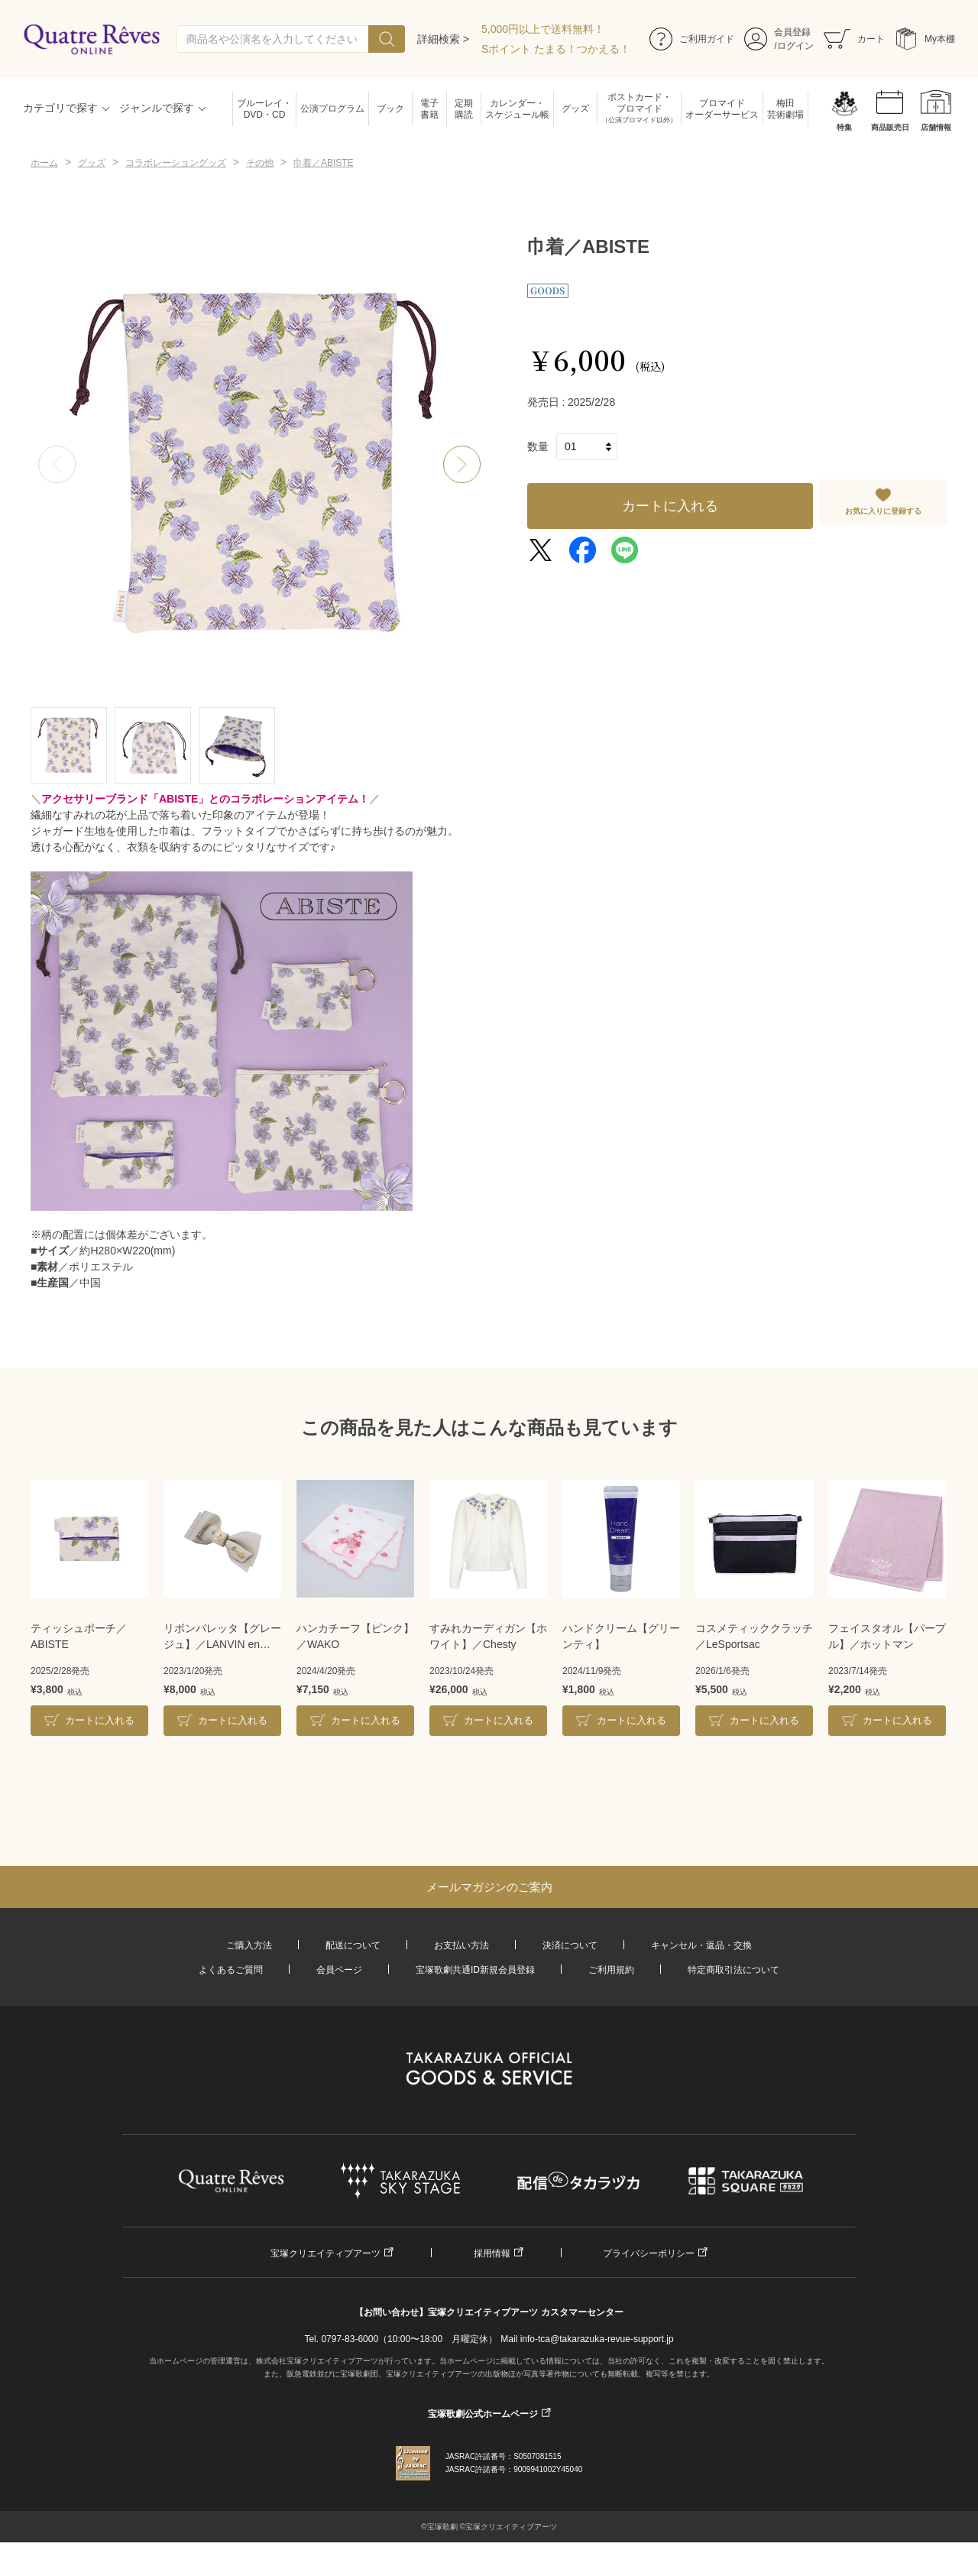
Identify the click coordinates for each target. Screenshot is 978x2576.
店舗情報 (936, 127)
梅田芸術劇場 (785, 109)
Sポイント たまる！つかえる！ (555, 49)
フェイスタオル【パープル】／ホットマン (887, 1636)
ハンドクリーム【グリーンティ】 (621, 1636)
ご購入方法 (249, 1945)
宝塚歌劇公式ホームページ (483, 2414)
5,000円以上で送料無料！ (542, 29)
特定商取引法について (733, 1969)
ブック (390, 108)
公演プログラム (332, 108)
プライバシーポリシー (649, 2253)
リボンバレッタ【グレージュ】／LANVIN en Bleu (222, 1637)
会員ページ (339, 1969)
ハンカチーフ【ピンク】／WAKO (355, 1636)
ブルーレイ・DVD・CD (264, 109)
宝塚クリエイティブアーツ (325, 2253)
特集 (844, 127)
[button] (462, 465)
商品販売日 (890, 127)
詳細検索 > (443, 39)
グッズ (575, 108)
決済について (569, 1945)
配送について (353, 1945)
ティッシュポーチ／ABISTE (79, 1636)
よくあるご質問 (231, 1969)
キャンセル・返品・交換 (701, 1945)
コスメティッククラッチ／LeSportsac (754, 1636)
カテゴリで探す (60, 108)
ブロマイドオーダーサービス (722, 109)
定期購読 (464, 109)
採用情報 (492, 2253)
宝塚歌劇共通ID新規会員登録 (475, 1969)
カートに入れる (670, 506)
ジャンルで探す (156, 108)
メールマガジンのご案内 (489, 1886)
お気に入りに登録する (883, 511)
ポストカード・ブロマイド (639, 109)
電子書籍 (429, 109)
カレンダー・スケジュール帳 (517, 109)
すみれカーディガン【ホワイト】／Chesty (488, 1636)
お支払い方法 (461, 1945)
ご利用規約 (611, 1969)
